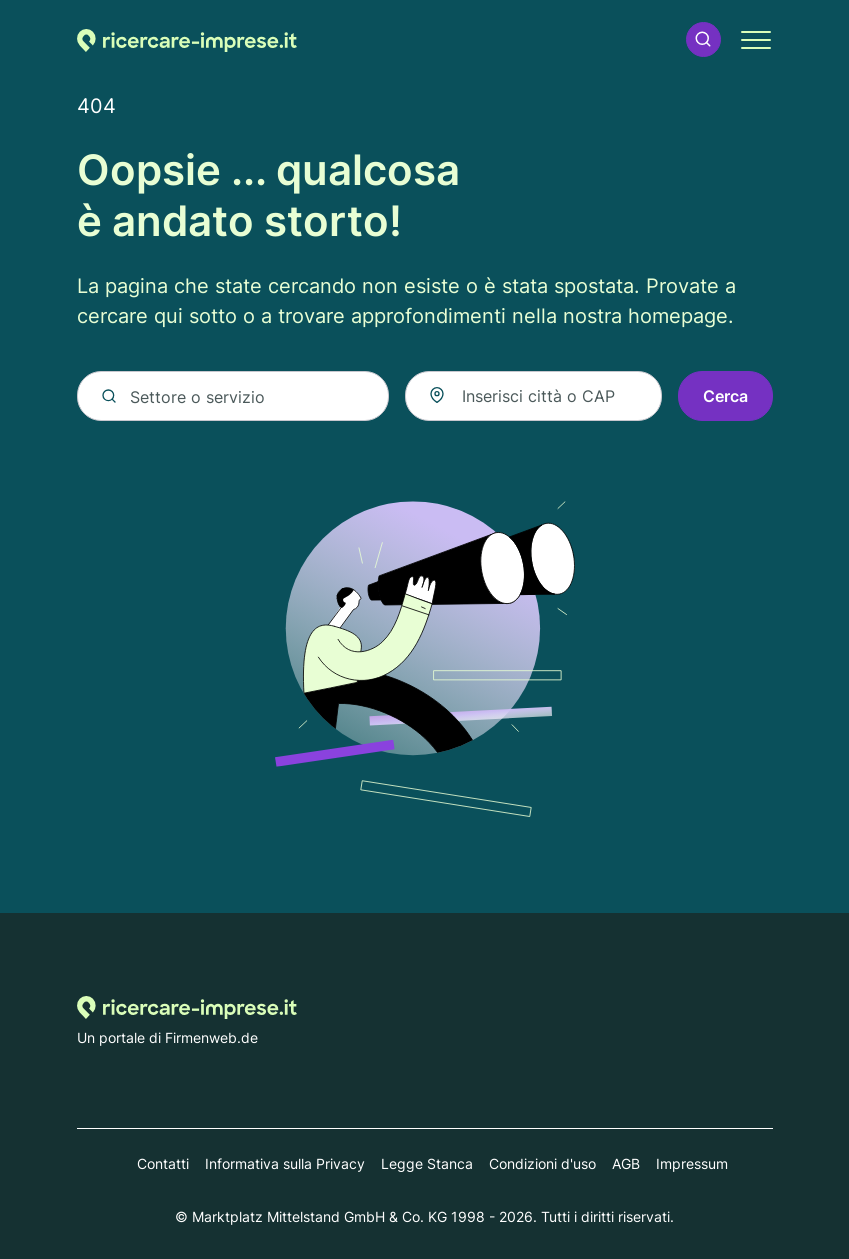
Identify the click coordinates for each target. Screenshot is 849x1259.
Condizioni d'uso (542, 1163)
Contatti (163, 1163)
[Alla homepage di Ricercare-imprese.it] (187, 39)
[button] (703, 39)
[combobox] (533, 396)
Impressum (692, 1163)
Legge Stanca (427, 1163)
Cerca (725, 396)
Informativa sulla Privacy (285, 1163)
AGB (626, 1163)
